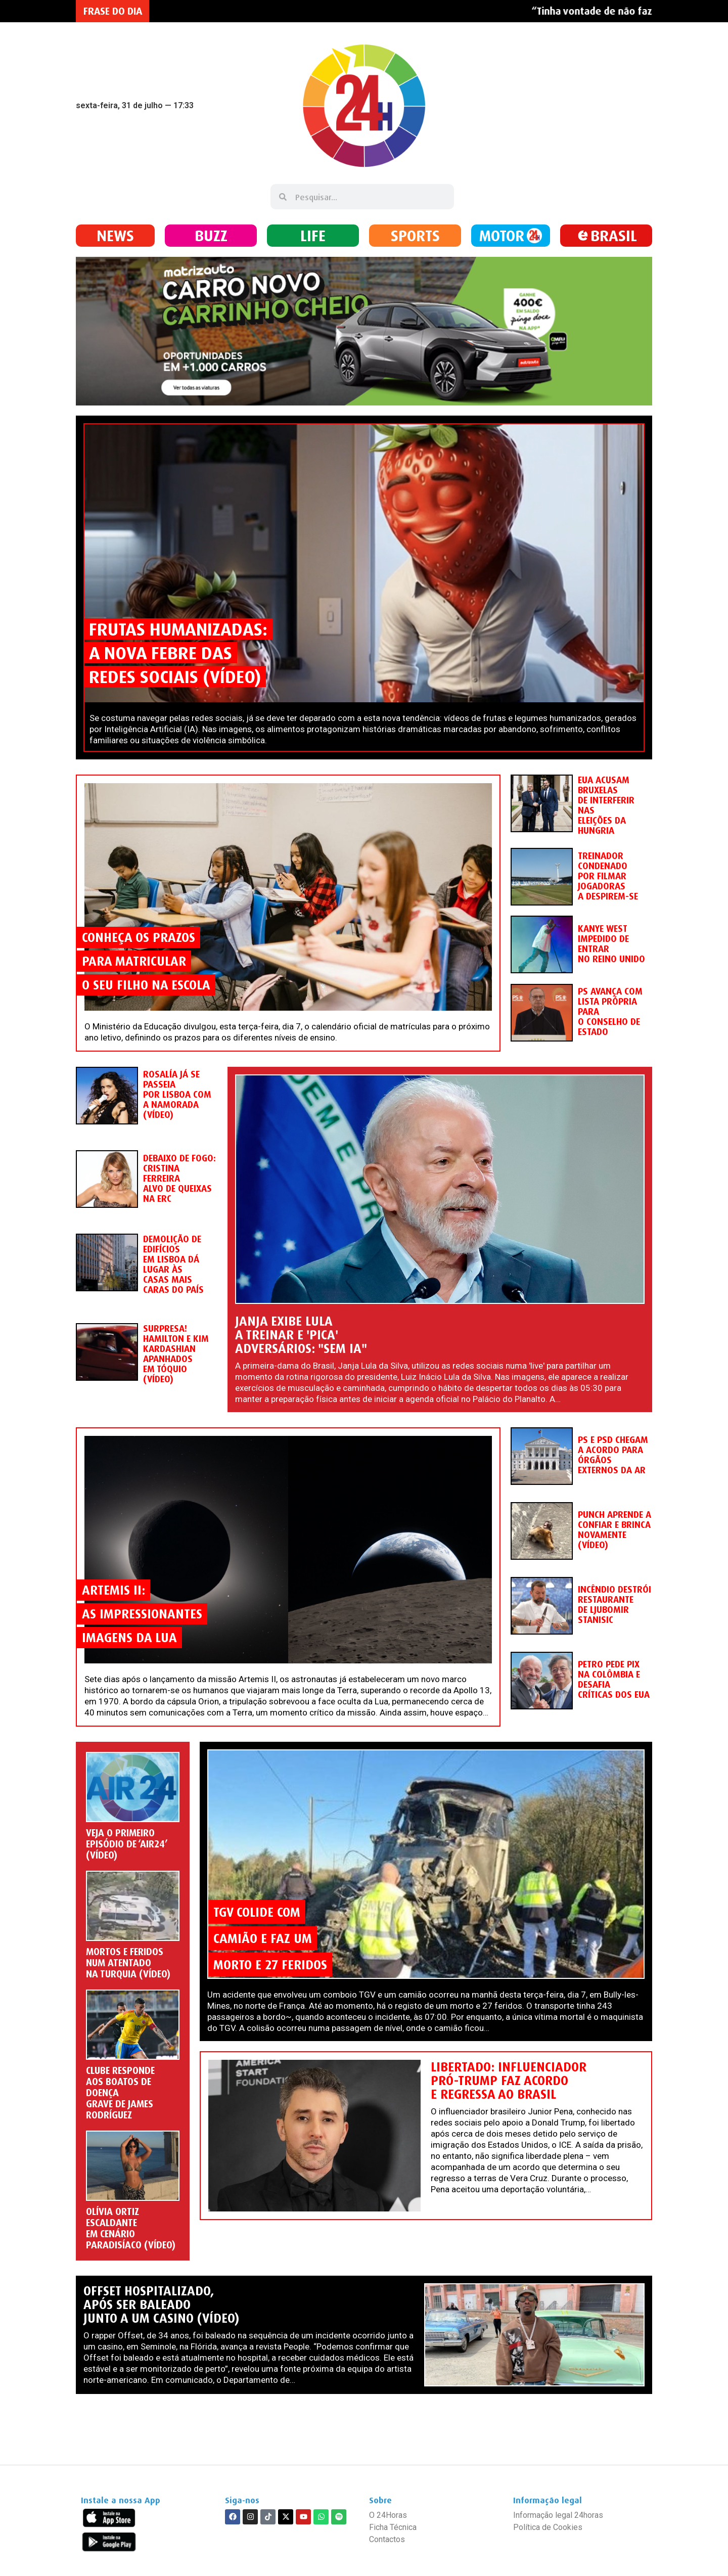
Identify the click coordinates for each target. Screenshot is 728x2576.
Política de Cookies (547, 2527)
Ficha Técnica (393, 2527)
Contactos (387, 2539)
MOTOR (501, 235)
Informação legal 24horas (558, 2515)
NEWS (115, 235)
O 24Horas (388, 2515)
